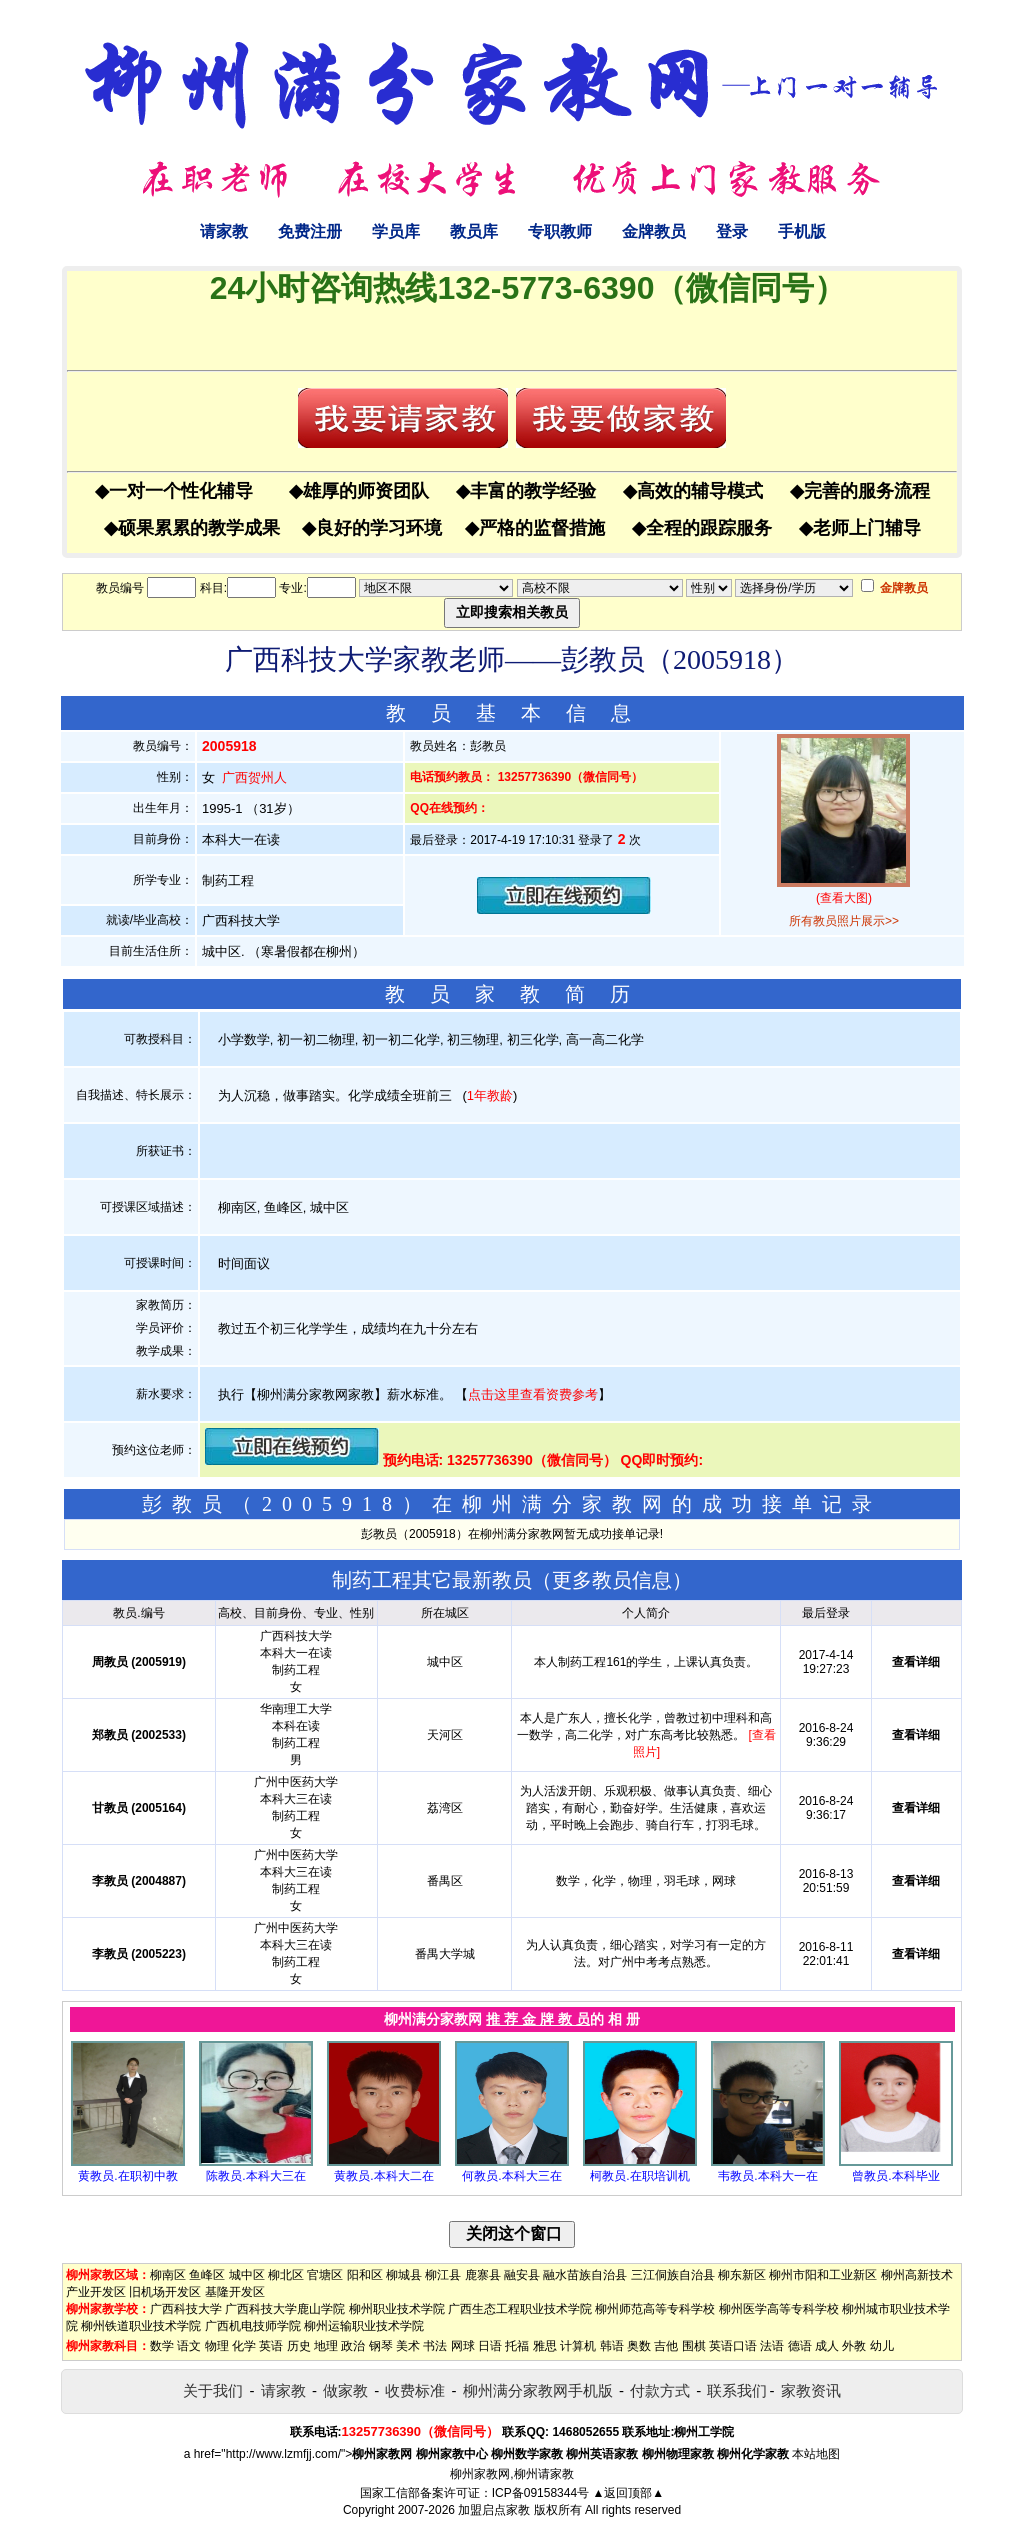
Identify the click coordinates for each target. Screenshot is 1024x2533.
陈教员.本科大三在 (255, 2176)
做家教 (345, 2390)
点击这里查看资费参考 (533, 1394)
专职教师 (560, 231)
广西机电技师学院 (253, 2326)
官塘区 (325, 2275)
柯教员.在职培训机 (639, 2176)
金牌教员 (654, 231)
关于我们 (213, 2390)
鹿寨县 (483, 2275)
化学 (244, 2346)
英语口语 (733, 2346)
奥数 (639, 2346)
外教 (854, 2346)
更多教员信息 (612, 1580)
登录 (732, 231)
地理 (326, 2346)
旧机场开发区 (165, 2292)
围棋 (694, 2346)
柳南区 (168, 2275)
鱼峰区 (207, 2275)
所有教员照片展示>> (844, 921)
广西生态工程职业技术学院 (520, 2309)
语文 (189, 2346)
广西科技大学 (186, 2309)
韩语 (612, 2346)
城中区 (247, 2275)
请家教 (224, 231)
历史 (299, 2346)
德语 (800, 2346)
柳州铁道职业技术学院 (141, 2326)
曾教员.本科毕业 (895, 2176)
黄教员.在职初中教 (127, 2176)
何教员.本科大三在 (511, 2176)
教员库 (474, 231)
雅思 (545, 2346)
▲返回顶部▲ (628, 2493)
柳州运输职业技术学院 (364, 2326)
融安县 (522, 2275)
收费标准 (415, 2390)
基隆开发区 (235, 2292)
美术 (408, 2346)
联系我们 (737, 2390)
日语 (490, 2346)
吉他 (666, 2346)
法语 (772, 2346)
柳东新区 (742, 2275)
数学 (162, 2346)
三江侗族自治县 (673, 2275)
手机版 (802, 231)
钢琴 (381, 2346)
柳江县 (443, 2275)
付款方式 (660, 2390)
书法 (435, 2346)
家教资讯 (811, 2390)
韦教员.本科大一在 (767, 2176)
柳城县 (404, 2275)
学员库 (396, 231)
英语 (271, 2346)
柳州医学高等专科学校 (779, 2309)
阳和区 (365, 2275)
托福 (517, 2346)
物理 (217, 2346)
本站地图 (816, 2454)
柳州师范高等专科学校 (655, 2309)
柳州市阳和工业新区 (823, 2275)
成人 (827, 2346)
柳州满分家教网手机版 (538, 2390)
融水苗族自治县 (585, 2275)
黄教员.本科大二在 (383, 2176)
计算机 (578, 2346)
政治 (353, 2346)
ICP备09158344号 (540, 2493)
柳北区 (286, 2275)
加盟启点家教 (494, 2510)
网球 (463, 2346)
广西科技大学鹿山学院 (285, 2309)
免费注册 (310, 231)
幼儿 (882, 2346)
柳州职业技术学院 (397, 2309)
